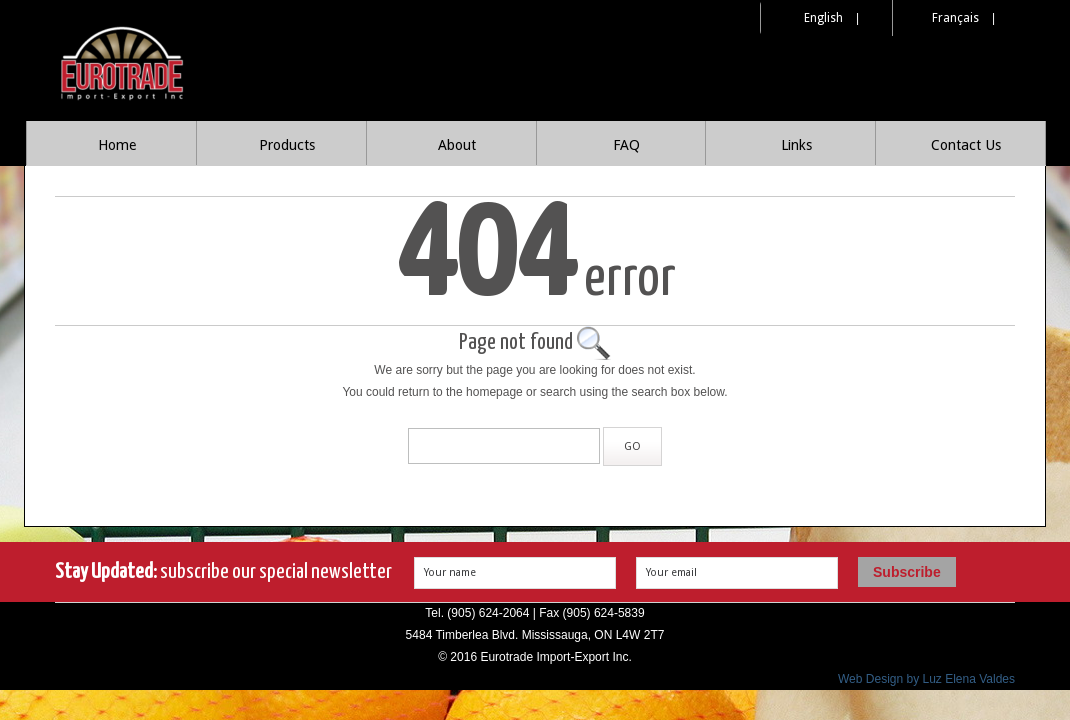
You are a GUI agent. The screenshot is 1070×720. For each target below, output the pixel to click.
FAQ (626, 145)
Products (287, 145)
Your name (450, 572)
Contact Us (966, 145)
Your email (671, 572)
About (457, 145)
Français (955, 18)
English (823, 18)
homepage (494, 392)
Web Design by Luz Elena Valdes (926, 679)
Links (796, 145)
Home (117, 145)
